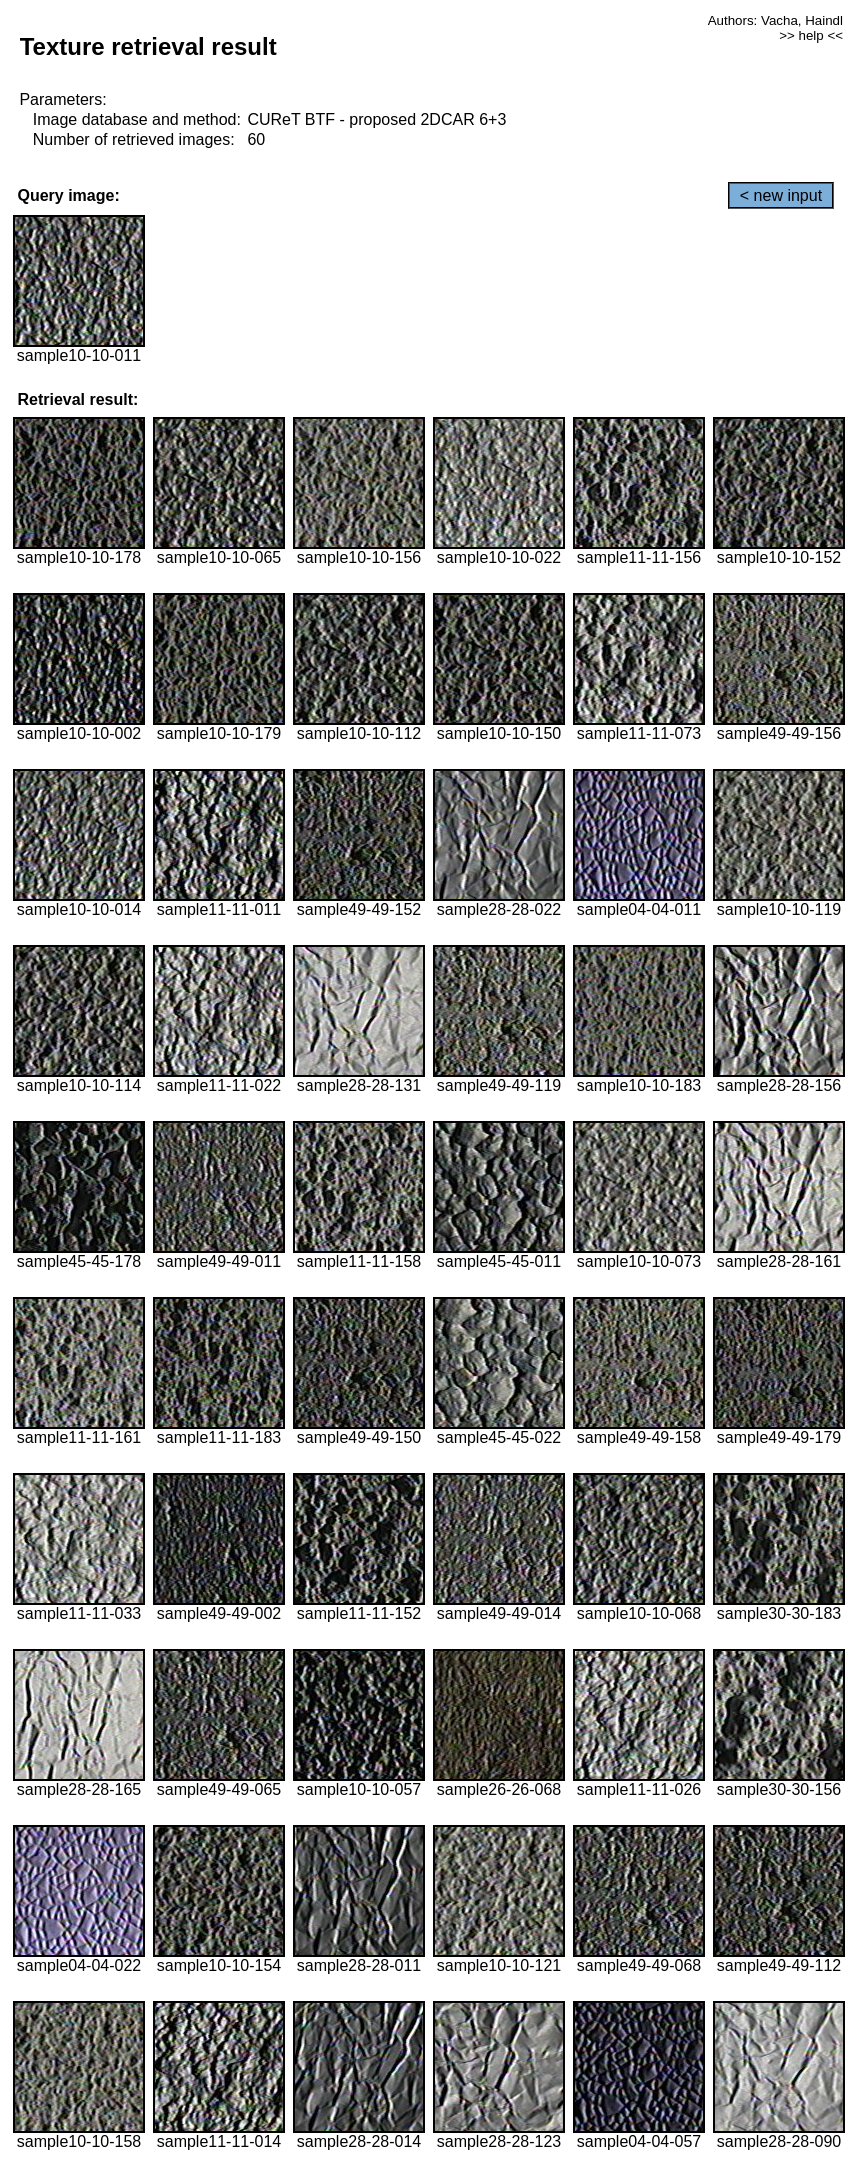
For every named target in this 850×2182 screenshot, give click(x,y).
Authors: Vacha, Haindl (775, 20)
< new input (781, 195)
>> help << (811, 35)
